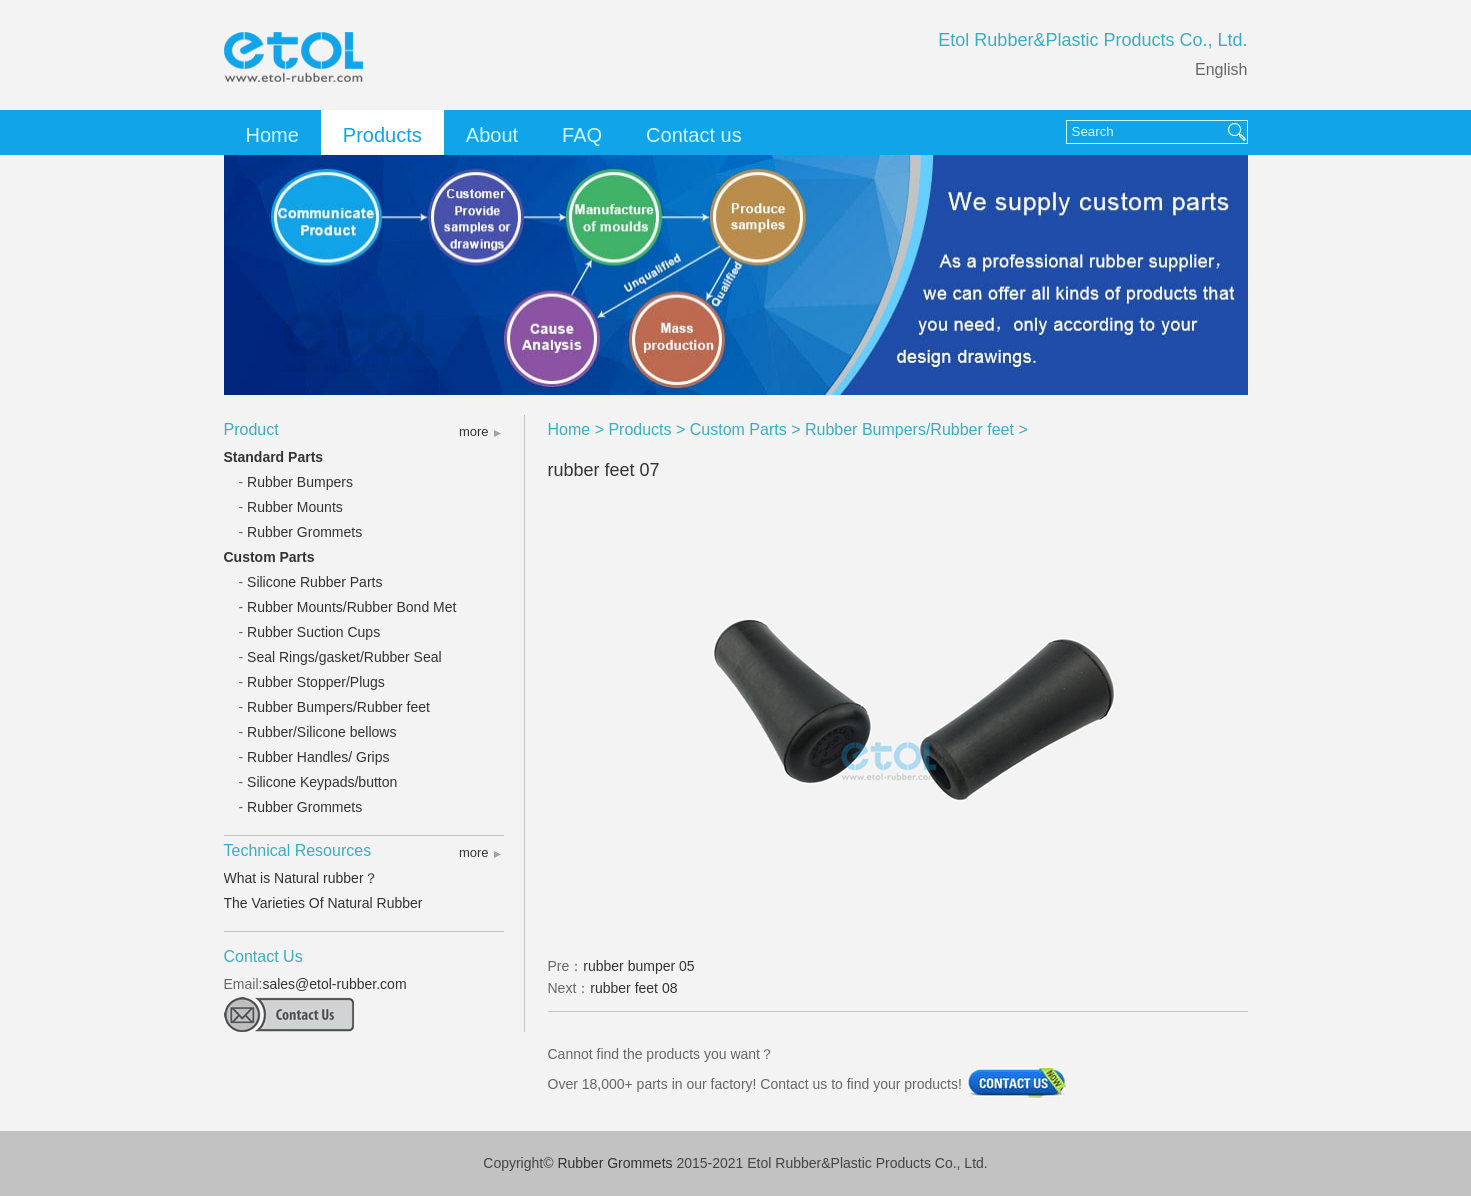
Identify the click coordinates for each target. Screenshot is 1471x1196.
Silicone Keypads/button (322, 782)
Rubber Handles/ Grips (318, 757)
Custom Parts (269, 557)
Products (382, 135)
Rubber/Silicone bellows (321, 732)
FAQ (582, 135)
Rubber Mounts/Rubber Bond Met (351, 607)
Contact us (694, 135)
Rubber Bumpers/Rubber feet (338, 707)
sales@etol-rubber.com (334, 984)
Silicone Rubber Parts (314, 582)
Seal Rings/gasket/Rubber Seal (344, 657)
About (492, 135)
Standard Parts (274, 457)
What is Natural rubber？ (301, 878)
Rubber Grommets (304, 532)
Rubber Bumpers (300, 482)
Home (272, 135)
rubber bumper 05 (638, 966)
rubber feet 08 (633, 988)
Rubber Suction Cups (313, 632)
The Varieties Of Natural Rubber (323, 903)
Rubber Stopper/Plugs (316, 682)
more (474, 431)
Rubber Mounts (295, 507)
